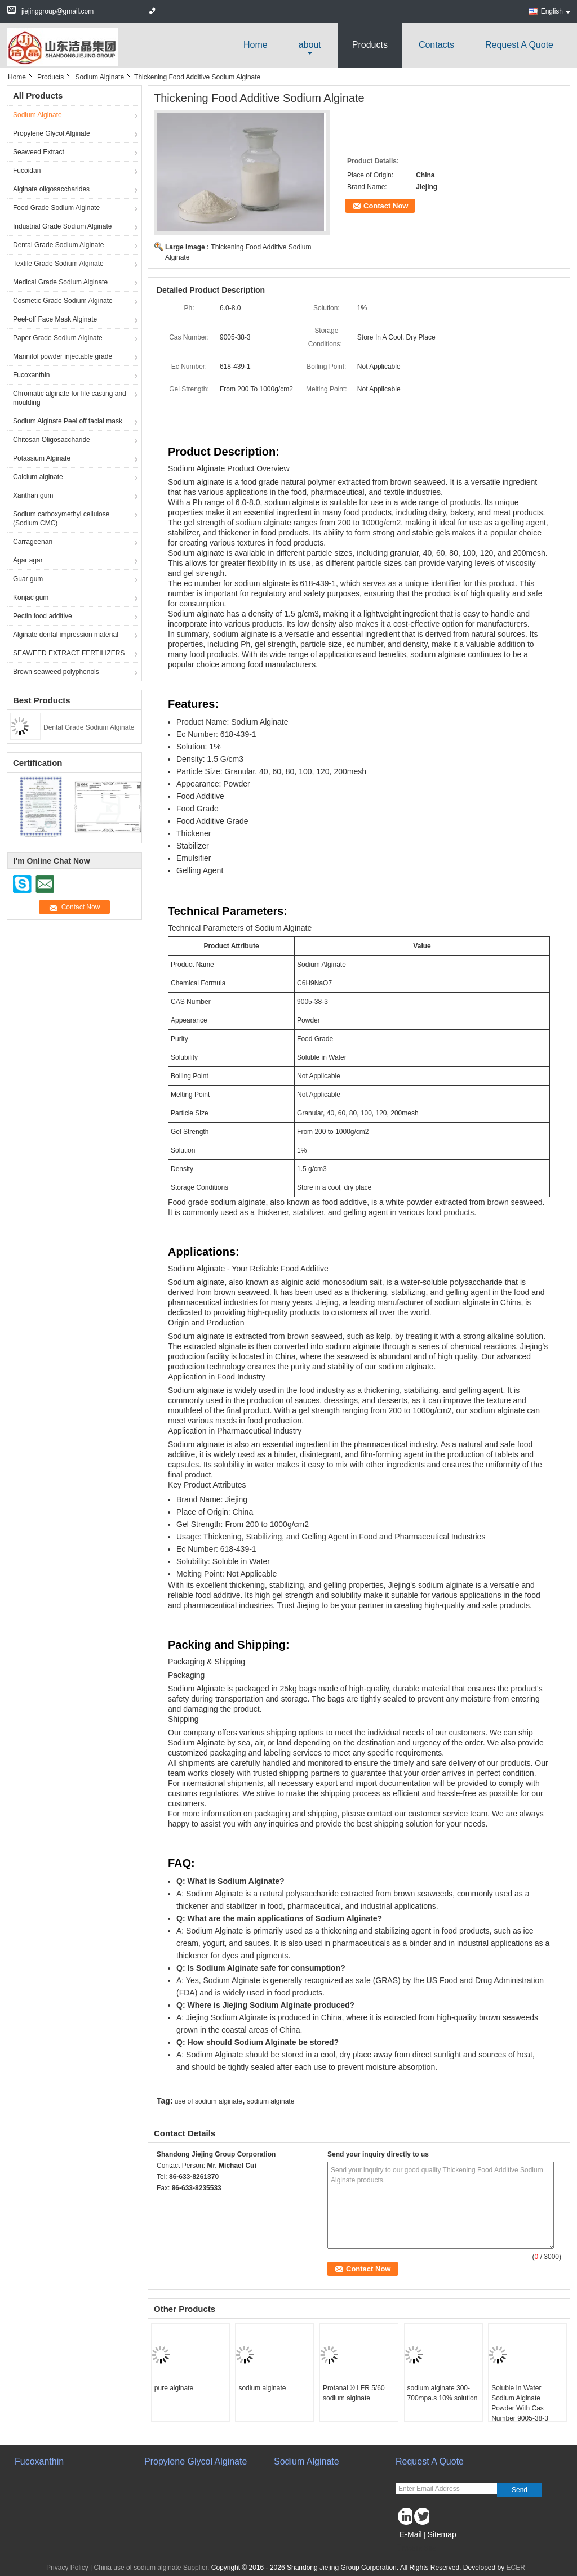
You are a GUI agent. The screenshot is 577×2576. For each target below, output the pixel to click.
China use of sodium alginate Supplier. (152, 2567)
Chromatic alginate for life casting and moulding (69, 398)
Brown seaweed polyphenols (56, 672)
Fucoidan (27, 171)
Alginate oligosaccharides (51, 189)
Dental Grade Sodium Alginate (58, 245)
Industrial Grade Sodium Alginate (62, 226)
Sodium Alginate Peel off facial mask (67, 421)
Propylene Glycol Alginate (51, 133)
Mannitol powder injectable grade (62, 356)
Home (255, 45)
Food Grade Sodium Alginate (56, 208)
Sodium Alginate (99, 77)
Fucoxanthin (31, 375)
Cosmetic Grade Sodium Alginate (63, 301)
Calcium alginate (38, 477)
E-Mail (411, 2534)
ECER (516, 2567)
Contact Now (385, 206)
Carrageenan (32, 542)
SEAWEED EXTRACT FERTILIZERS (69, 653)
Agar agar (28, 560)
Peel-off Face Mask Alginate (55, 319)
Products (370, 45)
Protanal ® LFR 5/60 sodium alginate (354, 2393)
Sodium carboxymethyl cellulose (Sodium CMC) (61, 518)
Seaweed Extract (38, 152)
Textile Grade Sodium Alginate (58, 263)
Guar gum (28, 579)
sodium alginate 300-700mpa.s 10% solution (442, 2393)
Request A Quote (519, 45)
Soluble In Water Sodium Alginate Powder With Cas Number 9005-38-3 (519, 2403)
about (310, 45)
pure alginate (173, 2388)
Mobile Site (416, 2548)
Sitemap (441, 2534)
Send (519, 2490)
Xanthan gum (33, 495)
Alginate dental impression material (65, 635)
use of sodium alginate (208, 2101)
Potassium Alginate (41, 458)
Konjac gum (30, 597)
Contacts (436, 45)
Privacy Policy (67, 2567)
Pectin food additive (42, 616)
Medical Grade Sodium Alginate (60, 282)
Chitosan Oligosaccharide (51, 440)
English (555, 11)
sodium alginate (270, 2101)
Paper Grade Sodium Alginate (58, 338)
